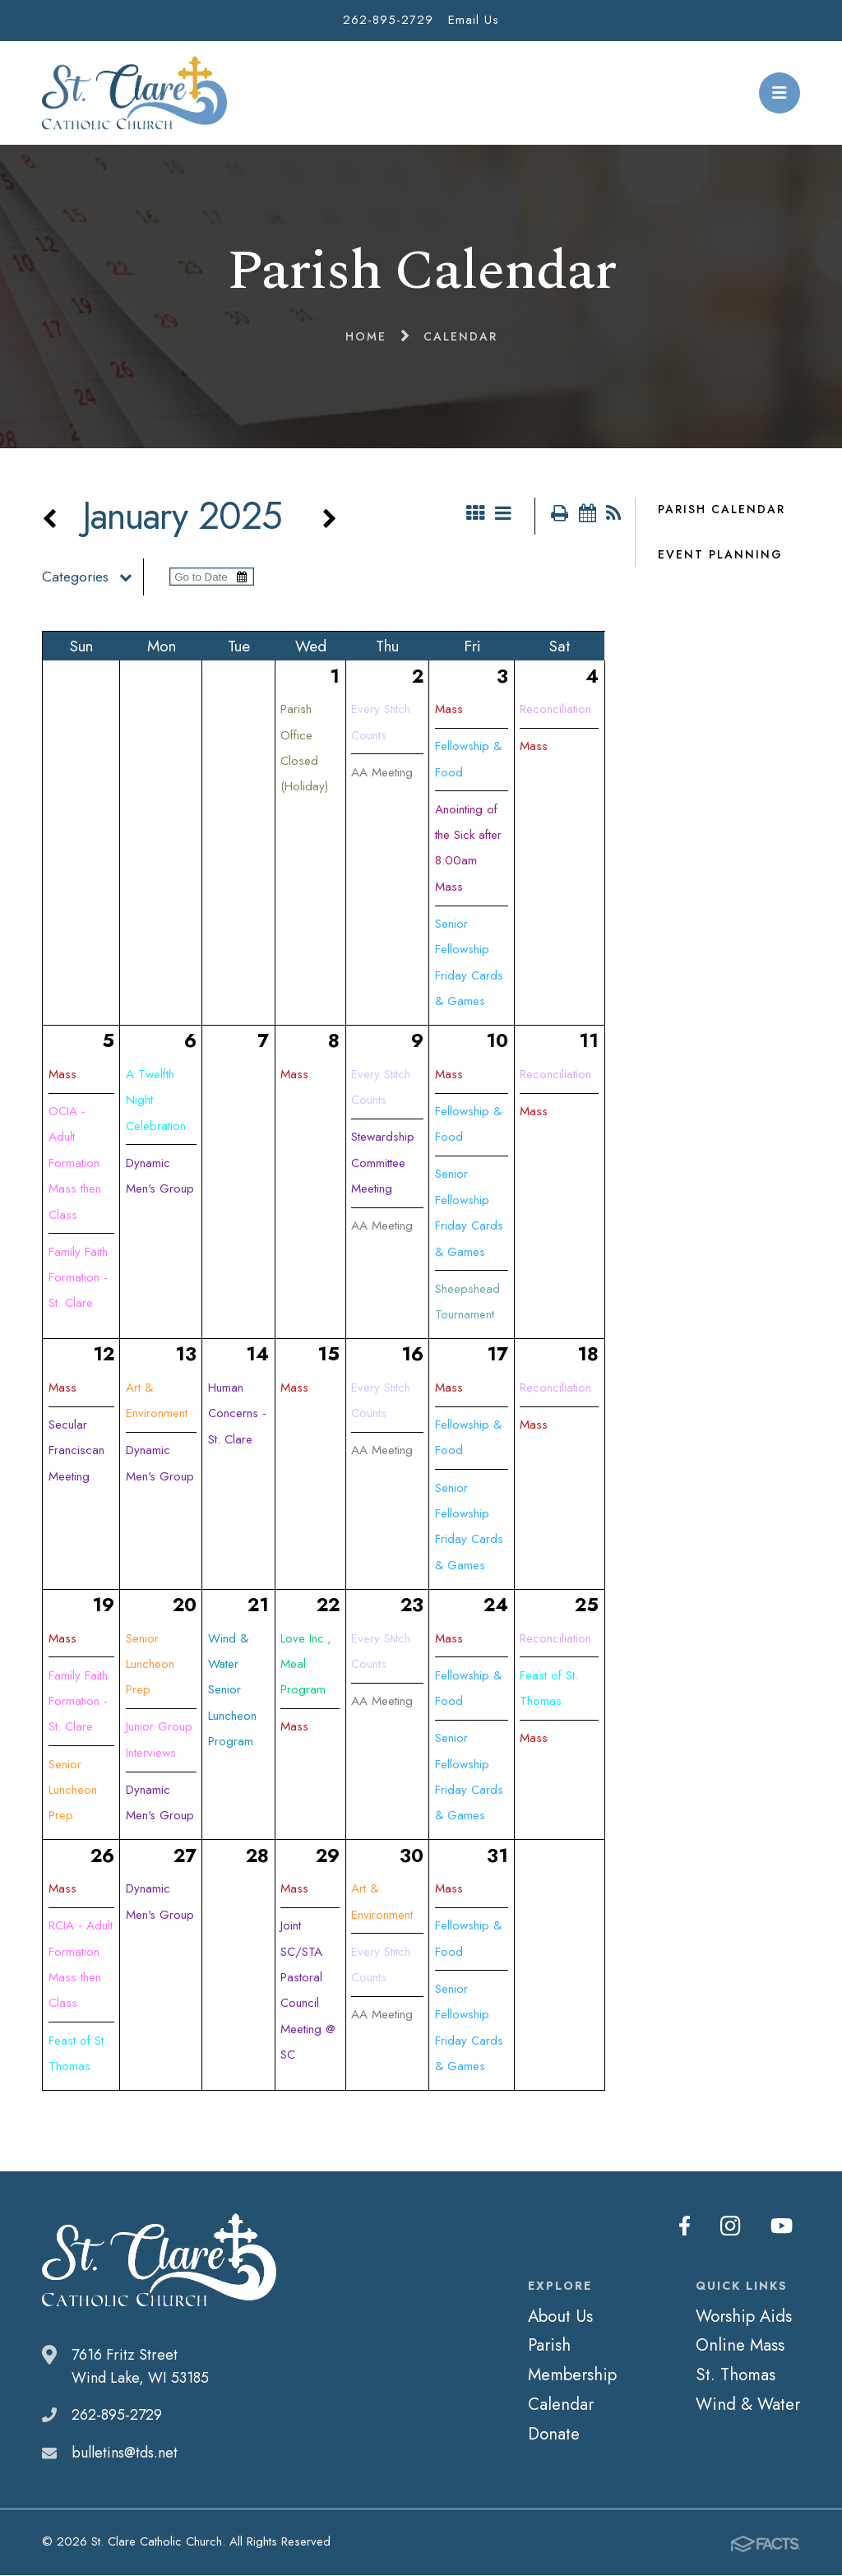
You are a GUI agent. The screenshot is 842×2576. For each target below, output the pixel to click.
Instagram (733, 2226)
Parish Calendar (721, 509)
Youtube (782, 2226)
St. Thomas (735, 2375)
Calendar (561, 2405)
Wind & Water (748, 2405)
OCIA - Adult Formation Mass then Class (75, 1164)
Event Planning (720, 554)
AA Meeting (382, 773)
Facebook (689, 2226)
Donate (554, 2434)
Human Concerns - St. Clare (237, 1414)
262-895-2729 (388, 20)
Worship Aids (744, 2317)
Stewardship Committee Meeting (382, 1163)
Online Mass (740, 2345)
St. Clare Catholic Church (134, 93)
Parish (549, 2345)
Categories (92, 577)
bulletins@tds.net (125, 2453)
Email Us (473, 20)
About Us (560, 2317)
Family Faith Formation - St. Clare (78, 1278)
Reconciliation (555, 710)
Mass (449, 710)
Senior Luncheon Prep (73, 1791)
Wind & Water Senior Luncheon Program (232, 1691)
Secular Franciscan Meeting (76, 1451)
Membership (572, 2375)
